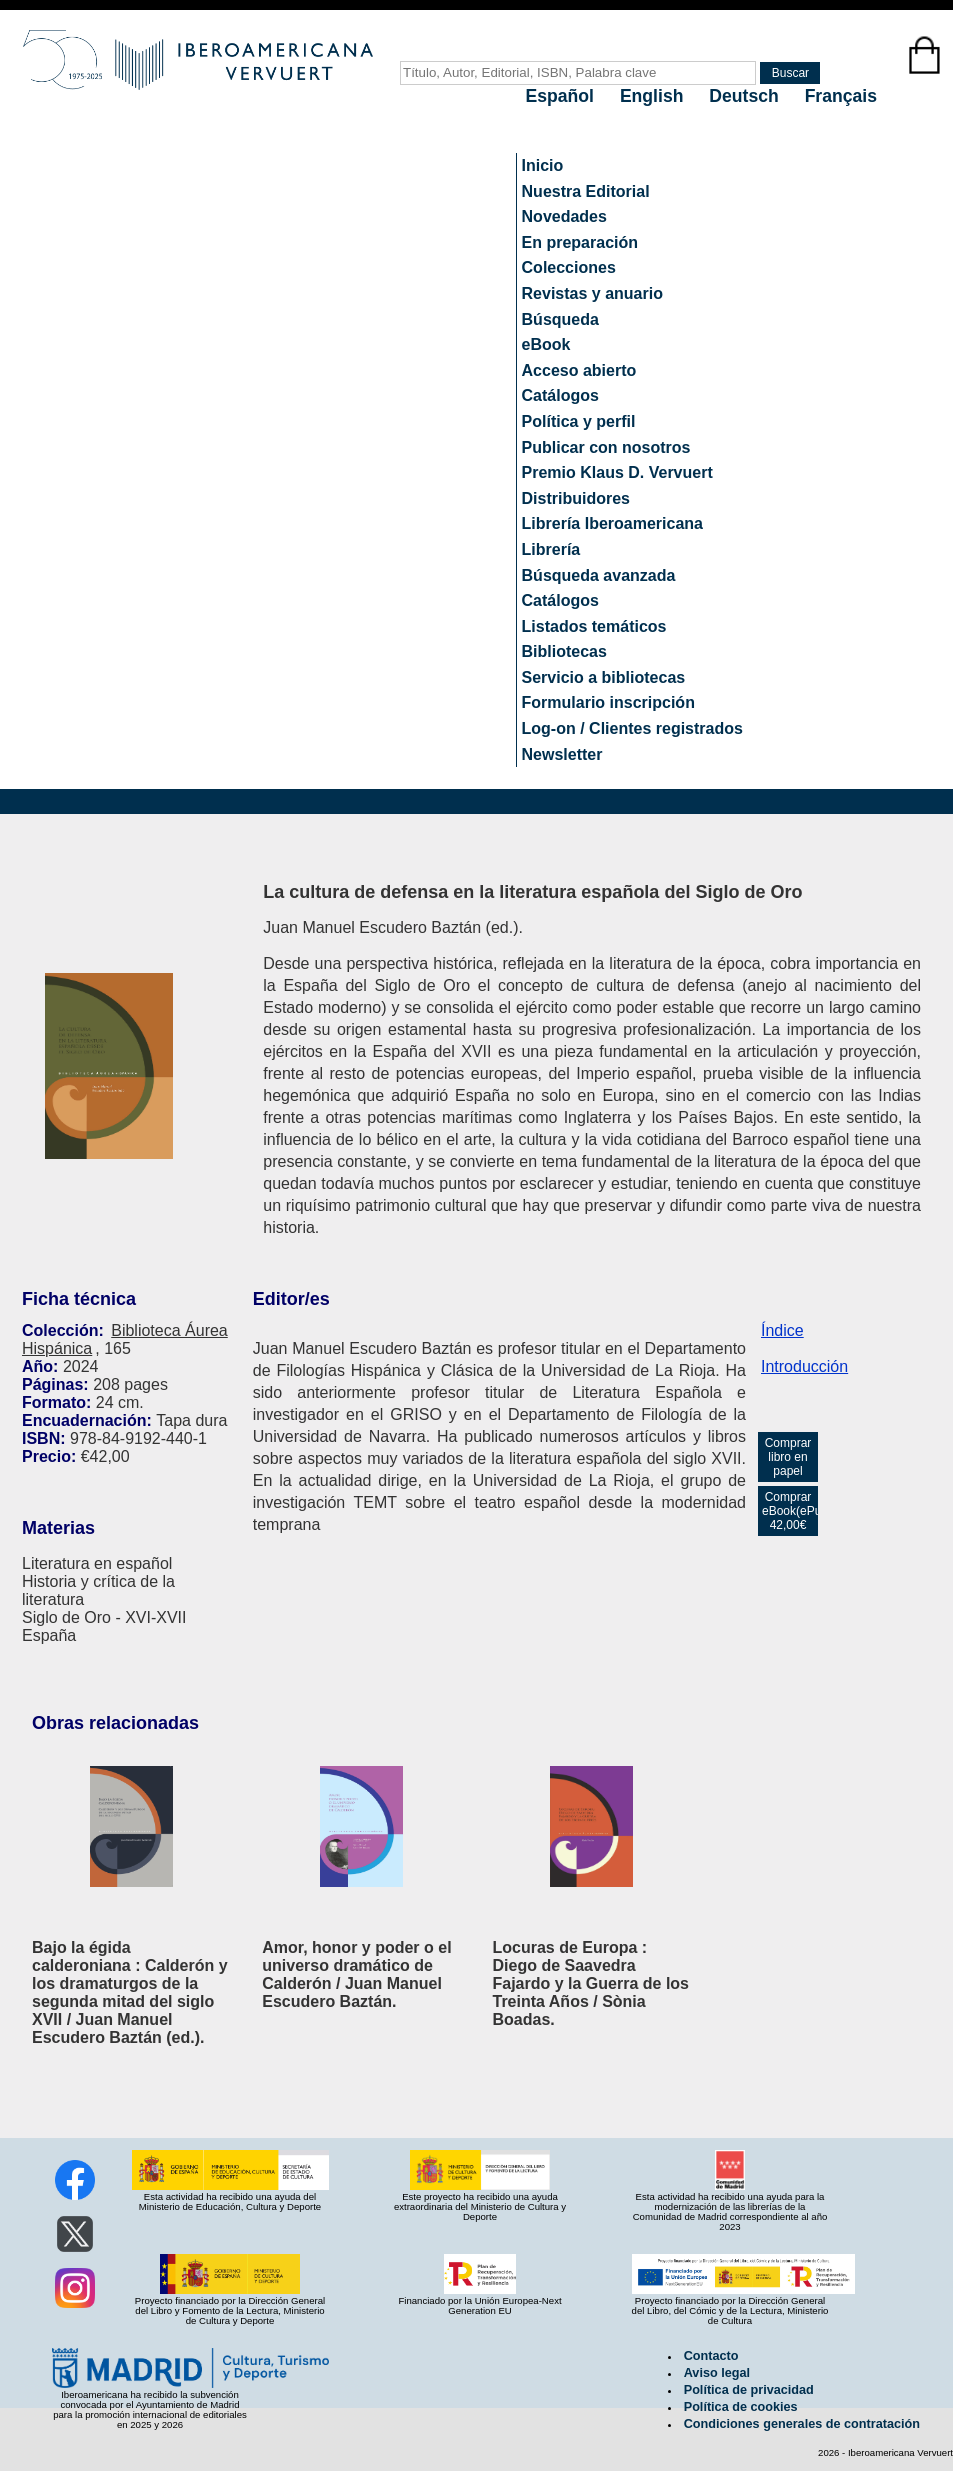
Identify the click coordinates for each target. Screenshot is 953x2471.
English (654, 96)
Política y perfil (579, 421)
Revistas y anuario (592, 293)
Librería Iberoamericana (612, 523)
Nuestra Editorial (586, 191)
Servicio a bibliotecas (604, 677)
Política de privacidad (749, 2390)
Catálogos (560, 395)
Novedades (564, 216)
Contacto (711, 2356)
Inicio (543, 165)
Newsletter (562, 754)
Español (562, 96)
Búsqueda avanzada (599, 575)
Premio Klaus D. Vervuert (617, 472)
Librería (551, 549)
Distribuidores (576, 498)
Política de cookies (741, 2407)
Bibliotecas (564, 651)
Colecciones (569, 267)
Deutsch (746, 96)
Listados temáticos (594, 626)
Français (841, 96)
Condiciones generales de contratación (802, 2424)
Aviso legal (717, 2373)
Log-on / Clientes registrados (632, 728)
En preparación (580, 242)
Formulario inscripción (608, 702)
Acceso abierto (579, 370)
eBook (546, 344)
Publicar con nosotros (606, 447)
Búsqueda (560, 319)
